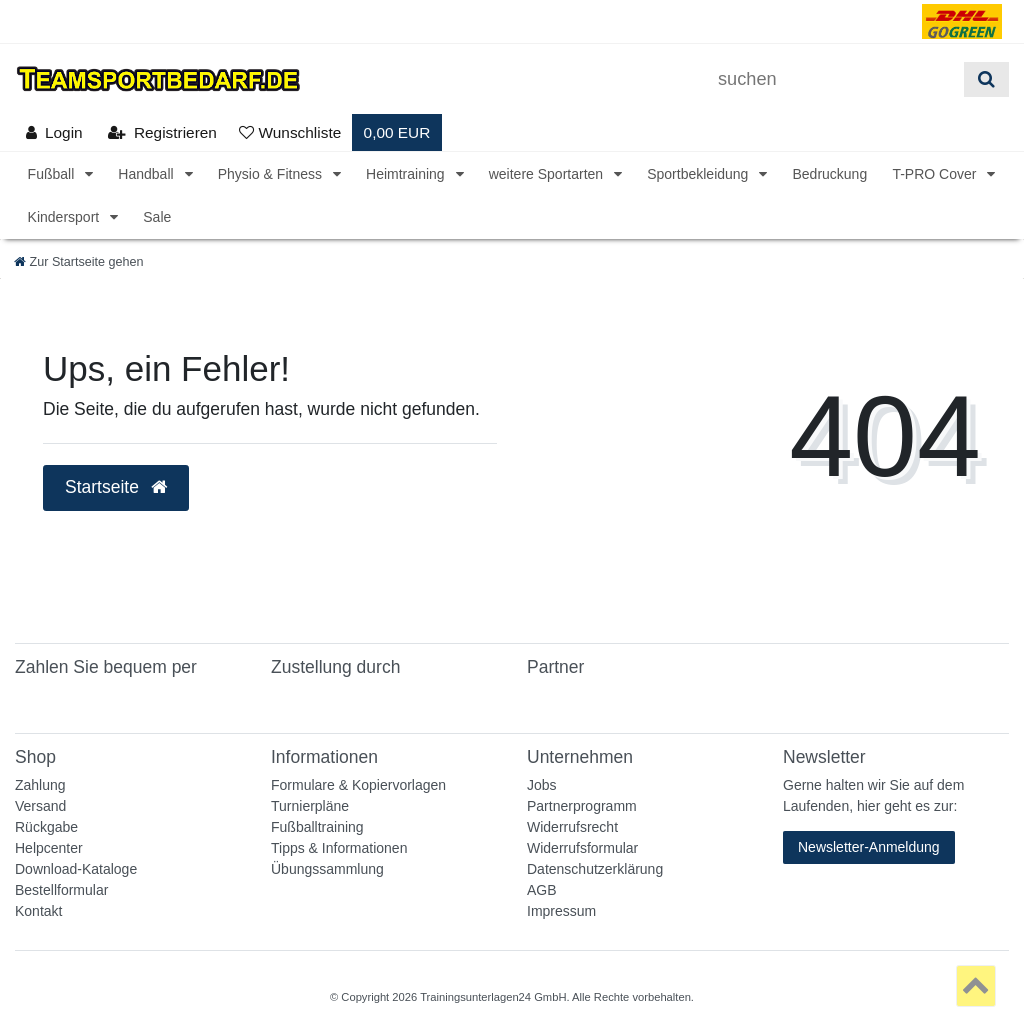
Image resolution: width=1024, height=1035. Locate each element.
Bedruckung (829, 174)
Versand (40, 806)
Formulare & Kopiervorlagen (358, 785)
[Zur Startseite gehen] (79, 262)
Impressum (561, 911)
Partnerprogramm (582, 806)
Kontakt (38, 911)
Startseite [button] (116, 487)
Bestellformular (61, 890)
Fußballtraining (317, 827)
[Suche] (986, 79)
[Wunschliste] (290, 132)
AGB (542, 890)
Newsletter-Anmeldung (869, 847)
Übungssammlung (327, 869)
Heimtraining (407, 174)
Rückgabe (46, 827)
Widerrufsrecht (572, 827)
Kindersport (65, 217)
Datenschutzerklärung (595, 869)
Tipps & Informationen (339, 848)
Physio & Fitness (272, 174)
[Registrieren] (162, 132)
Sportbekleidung (699, 174)
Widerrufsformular (582, 848)
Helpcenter (49, 848)
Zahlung (40, 785)
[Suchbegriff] (834, 79)
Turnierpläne (310, 806)
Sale (157, 217)
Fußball (53, 174)
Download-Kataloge (76, 869)
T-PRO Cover (936, 174)
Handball (147, 174)
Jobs (542, 785)
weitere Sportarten (548, 174)
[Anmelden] (54, 132)
